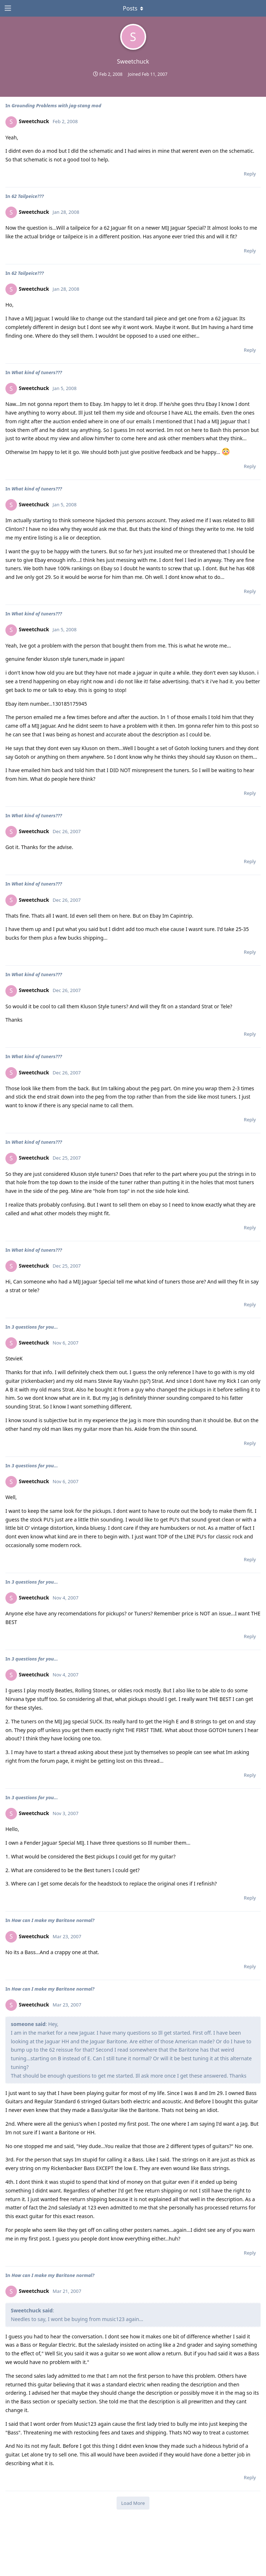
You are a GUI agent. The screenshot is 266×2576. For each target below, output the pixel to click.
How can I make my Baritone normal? (53, 1920)
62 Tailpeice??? (28, 196)
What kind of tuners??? (37, 372)
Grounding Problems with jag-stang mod (56, 105)
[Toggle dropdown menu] (133, 8)
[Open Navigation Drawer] (7, 8)
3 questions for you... (35, 1327)
